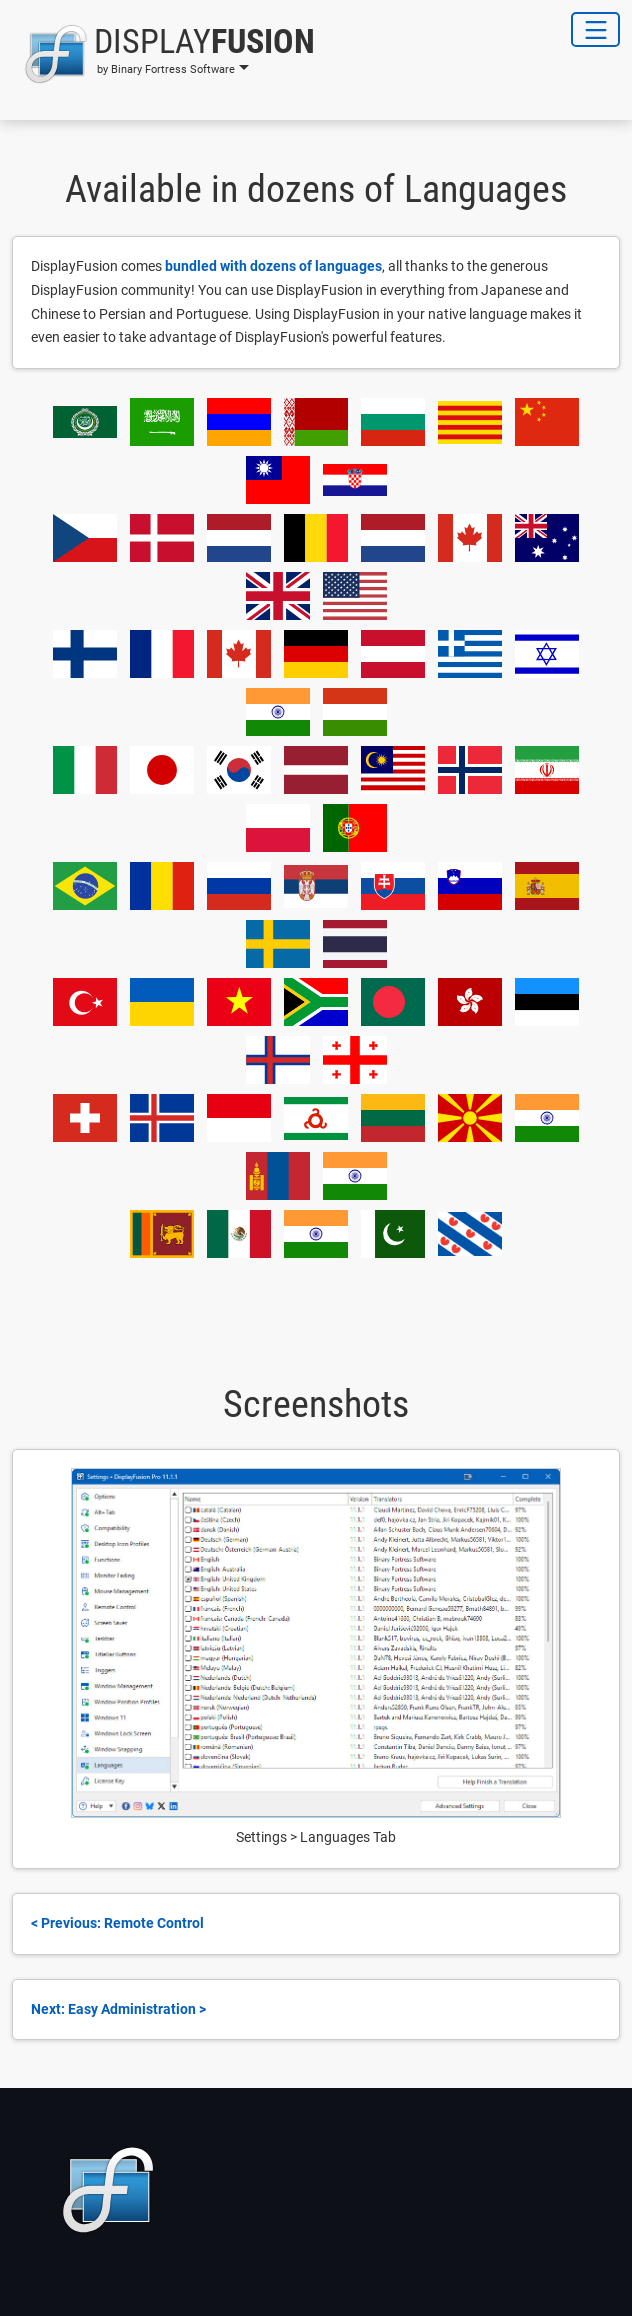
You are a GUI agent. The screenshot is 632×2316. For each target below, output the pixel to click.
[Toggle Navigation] (595, 29)
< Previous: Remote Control (117, 1923)
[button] (163, 54)
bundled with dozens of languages (273, 266)
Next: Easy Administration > (118, 2009)
